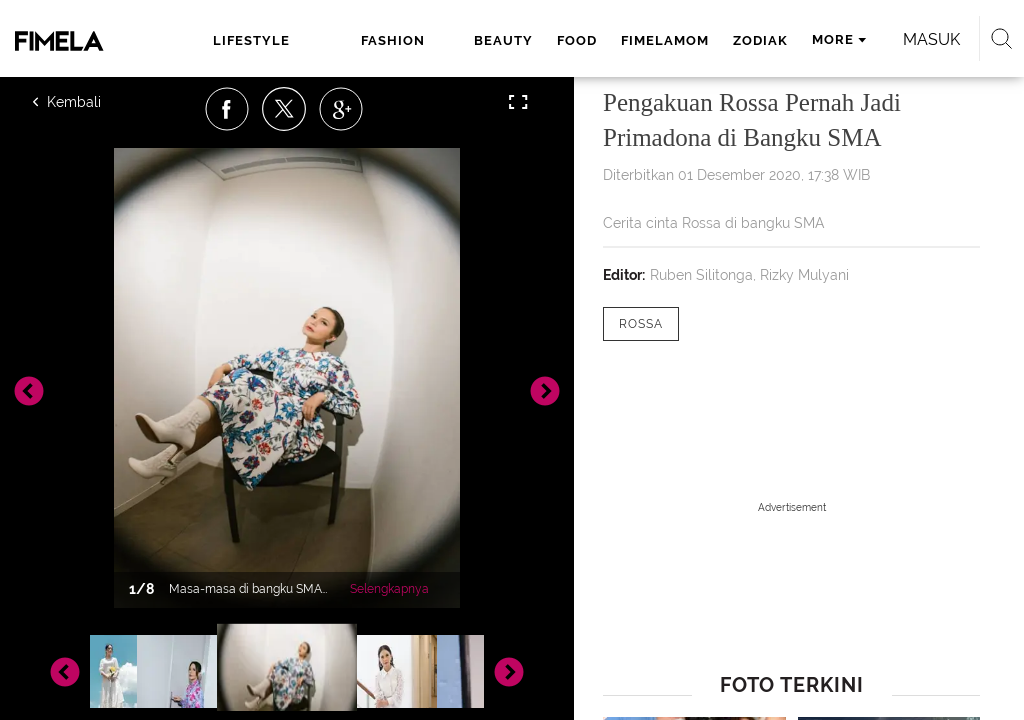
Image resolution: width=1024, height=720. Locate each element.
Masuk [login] (931, 39)
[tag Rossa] (641, 324)
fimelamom (665, 40)
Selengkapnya (389, 589)
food (577, 40)
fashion (393, 40)
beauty (503, 40)
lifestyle (251, 40)
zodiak (760, 40)
